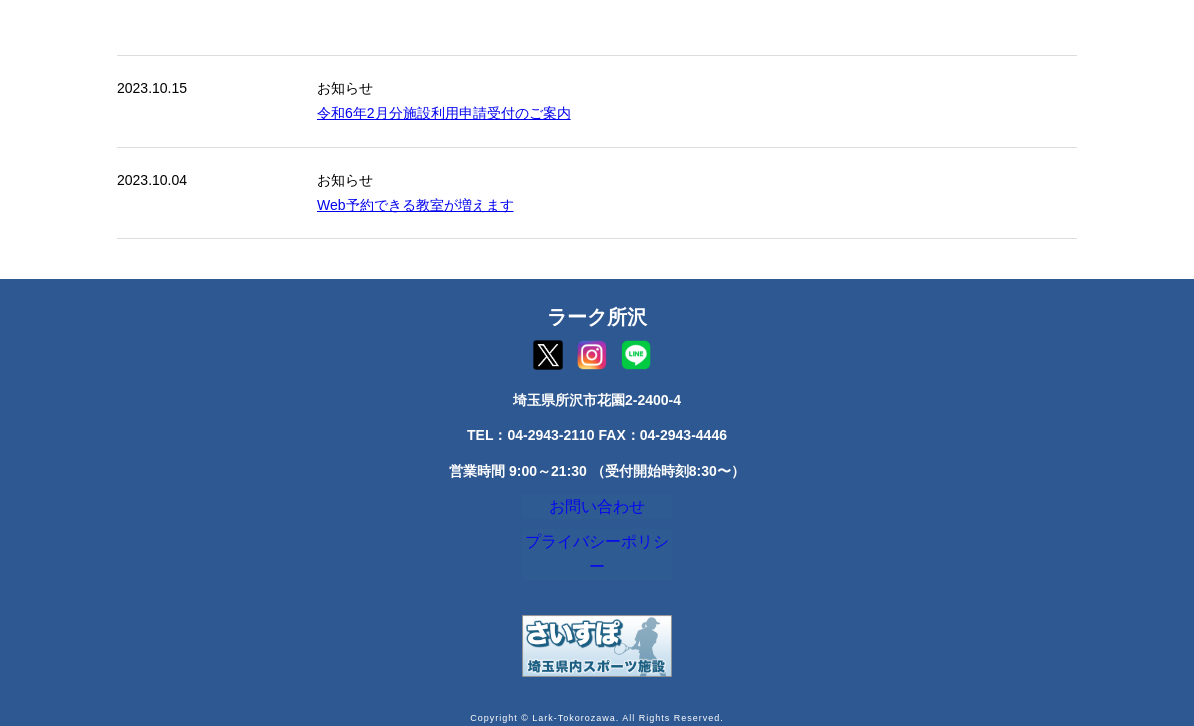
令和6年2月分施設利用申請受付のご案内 (444, 113)
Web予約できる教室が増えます (415, 205)
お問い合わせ (597, 511)
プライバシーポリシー (597, 556)
